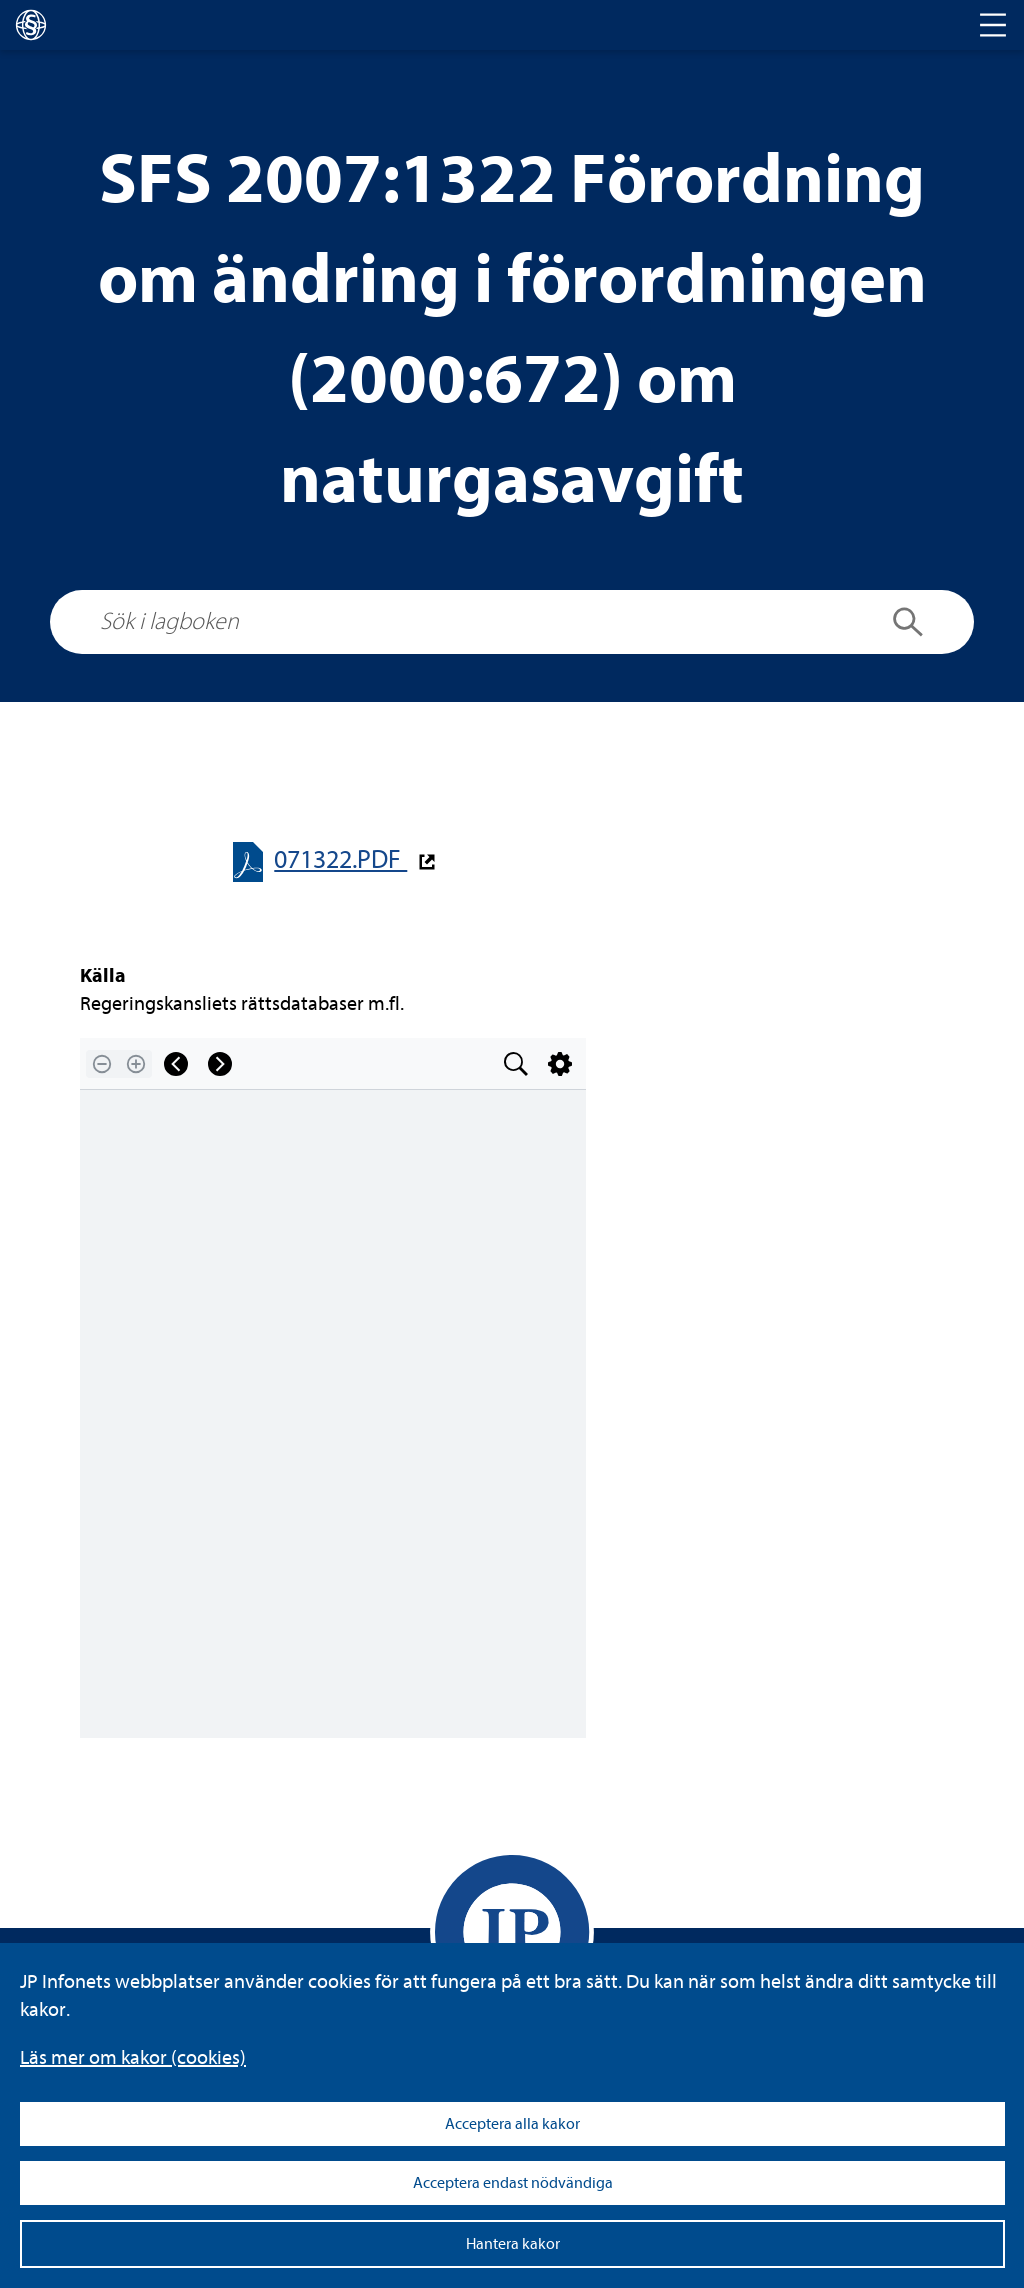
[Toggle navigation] (993, 25)
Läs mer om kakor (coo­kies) (133, 2057)
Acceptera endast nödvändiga (513, 2183)
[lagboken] (31, 25)
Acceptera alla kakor (512, 2124)
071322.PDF (340, 859)
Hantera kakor (513, 2244)
